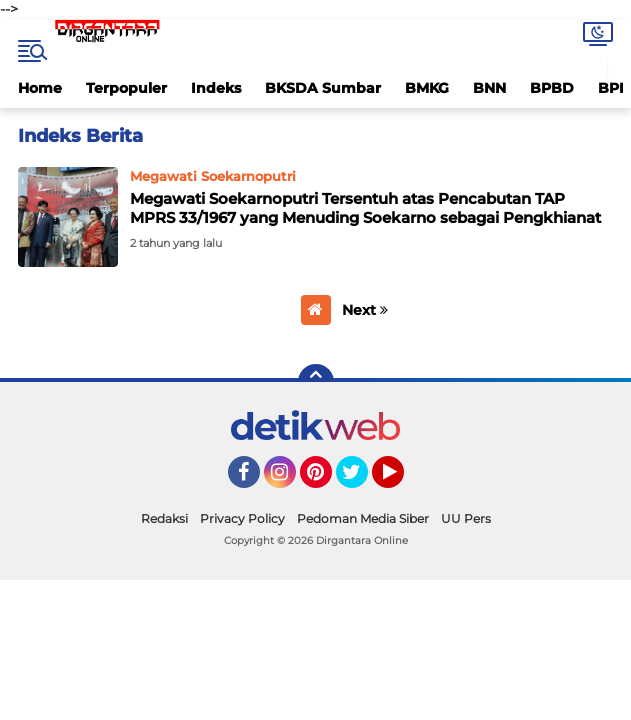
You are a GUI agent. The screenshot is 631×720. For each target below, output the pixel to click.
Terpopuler (126, 88)
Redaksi (164, 518)
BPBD (552, 88)
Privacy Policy (242, 518)
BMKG (427, 88)
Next (365, 310)
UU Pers (466, 518)
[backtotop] (316, 382)
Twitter (361, 481)
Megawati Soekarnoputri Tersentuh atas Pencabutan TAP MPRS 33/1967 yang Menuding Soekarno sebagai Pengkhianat (365, 208)
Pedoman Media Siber (363, 518)
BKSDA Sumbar (323, 88)
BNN (489, 88)
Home (40, 88)
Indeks (216, 88)
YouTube (402, 481)
